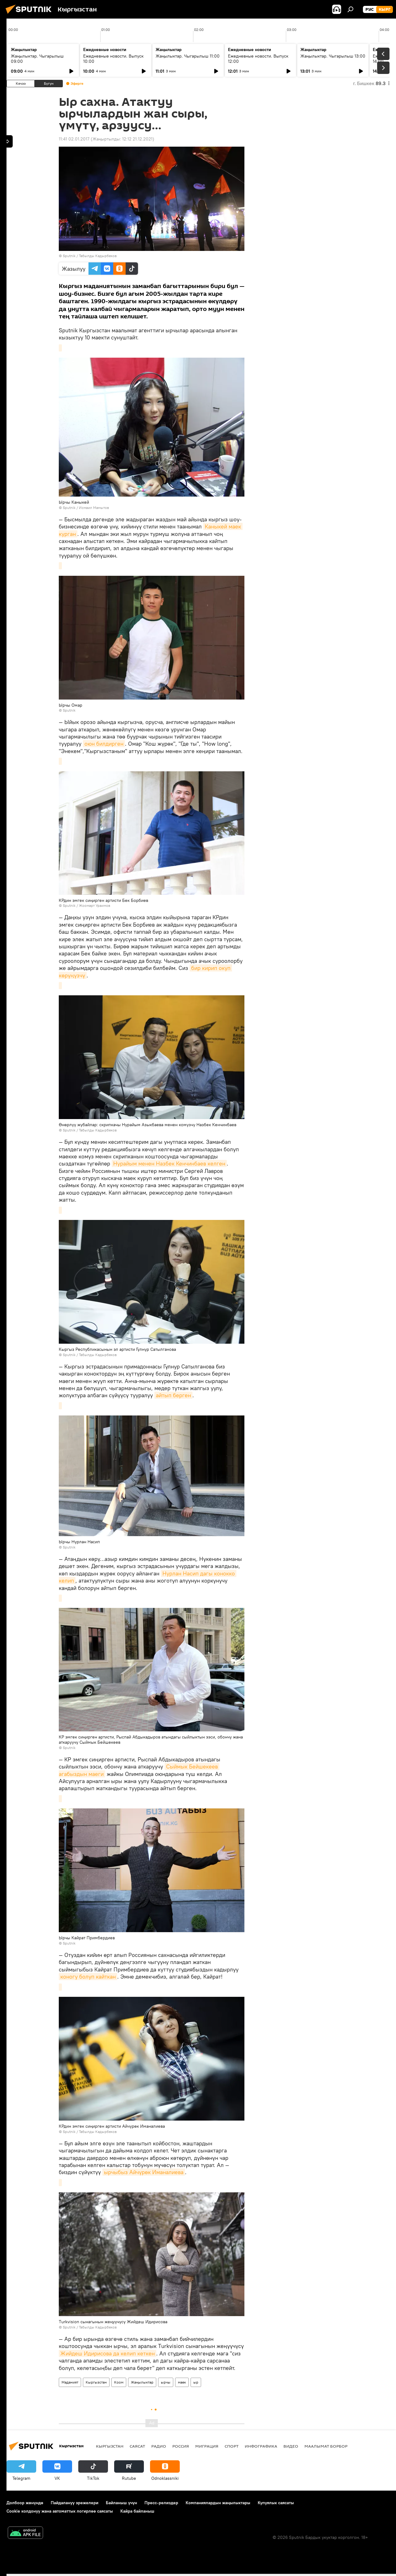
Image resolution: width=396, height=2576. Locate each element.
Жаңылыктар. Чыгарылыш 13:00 (332, 56)
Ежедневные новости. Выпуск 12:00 (258, 58)
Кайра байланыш (137, 2511)
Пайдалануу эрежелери (74, 2502)
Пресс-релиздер (161, 2502)
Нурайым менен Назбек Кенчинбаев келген (169, 1163)
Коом (118, 2382)
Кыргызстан (96, 2382)
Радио (158, 2446)
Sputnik (69, 507)
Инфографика (261, 2446)
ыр (195, 2382)
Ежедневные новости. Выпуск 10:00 (113, 58)
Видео (290, 2446)
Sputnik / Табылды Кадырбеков (90, 255)
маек (182, 2382)
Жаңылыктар (142, 2382)
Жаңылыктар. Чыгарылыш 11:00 (188, 56)
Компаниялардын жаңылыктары (218, 2502)
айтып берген (173, 1395)
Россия (180, 2446)
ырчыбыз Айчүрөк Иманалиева (143, 2172)
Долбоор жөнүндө (24, 2502)
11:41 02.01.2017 (74, 139)
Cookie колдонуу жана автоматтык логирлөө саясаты (59, 2511)
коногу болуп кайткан (88, 1976)
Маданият (70, 2382)
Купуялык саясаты (276, 2502)
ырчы (165, 2382)
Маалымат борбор (325, 2446)
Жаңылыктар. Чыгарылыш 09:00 (37, 58)
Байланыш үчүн (121, 2502)
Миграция (206, 2446)
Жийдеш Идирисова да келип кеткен (107, 2353)
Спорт (232, 2446)
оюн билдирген (103, 743)
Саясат (137, 2446)
